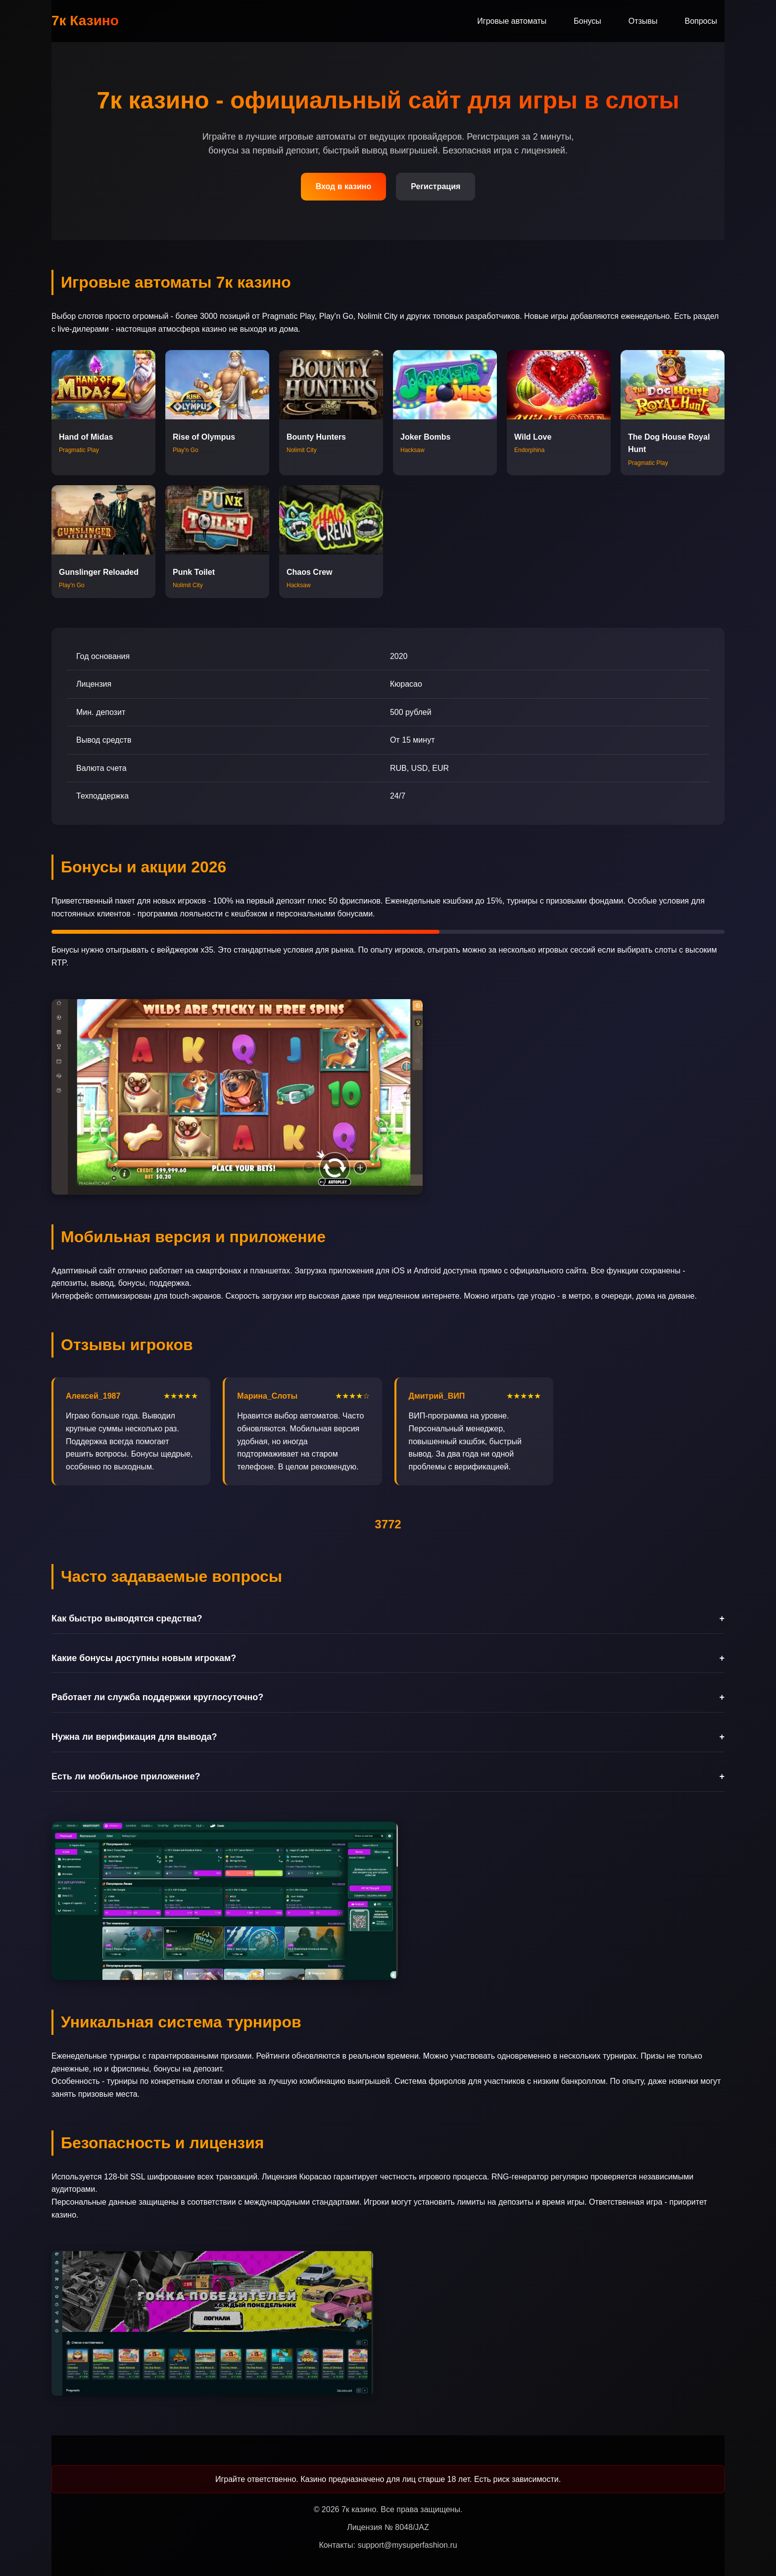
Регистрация (435, 186)
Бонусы (587, 21)
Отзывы (643, 21)
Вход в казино (344, 186)
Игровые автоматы (511, 21)
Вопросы (700, 21)
